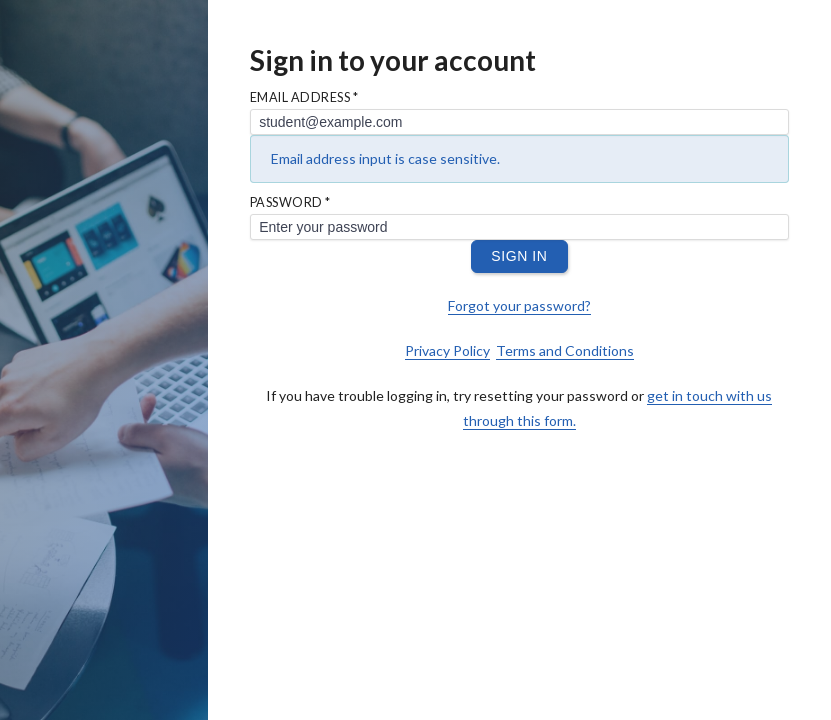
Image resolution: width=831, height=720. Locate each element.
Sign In (519, 256)
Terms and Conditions (565, 350)
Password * (290, 203)
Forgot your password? (519, 305)
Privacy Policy (447, 350)
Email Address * (304, 98)
